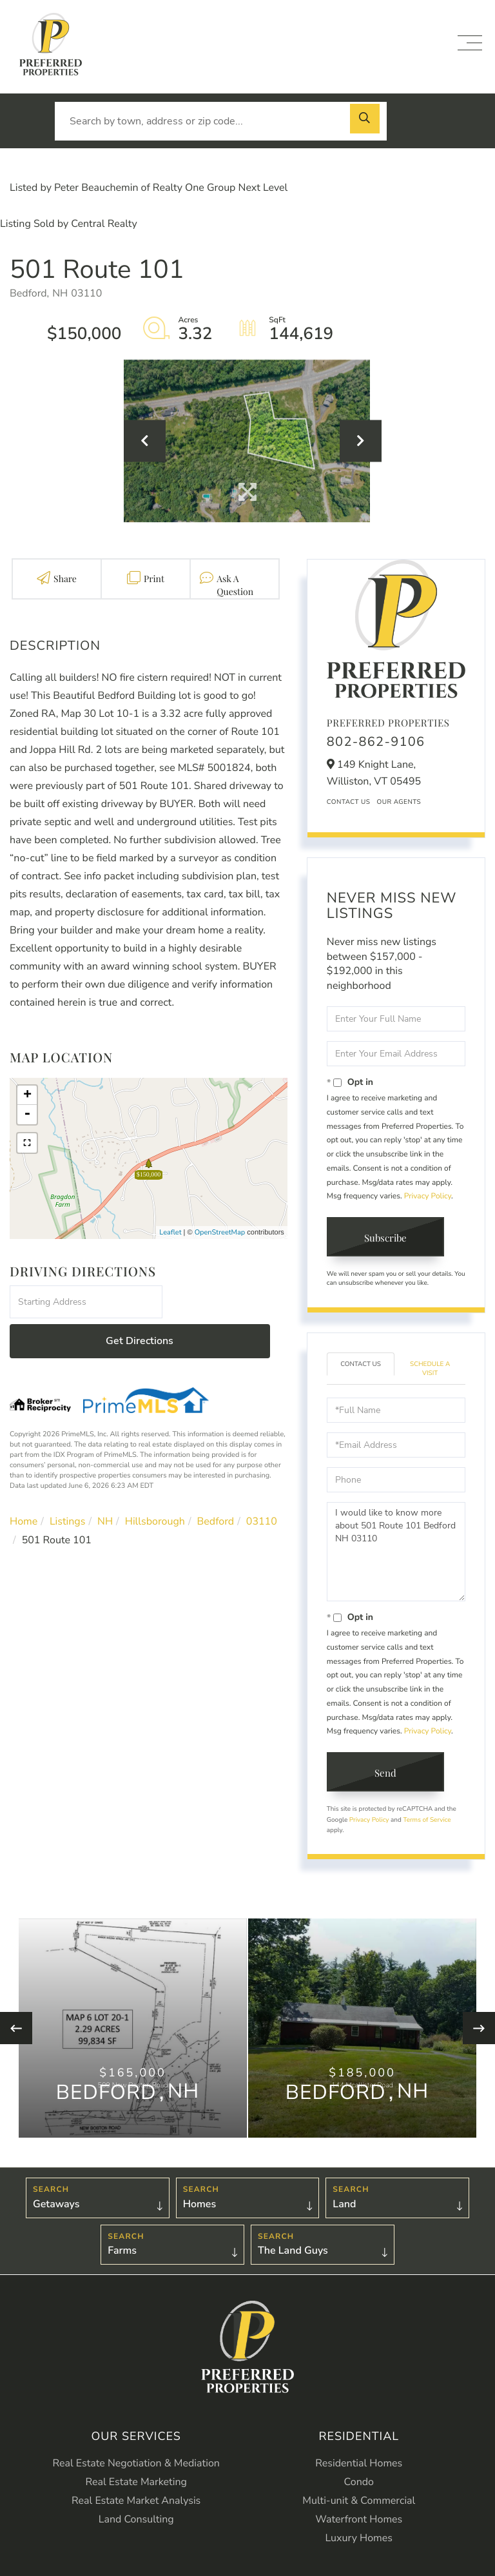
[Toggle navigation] (470, 42)
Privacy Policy (427, 1196)
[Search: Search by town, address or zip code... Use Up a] (221, 121)
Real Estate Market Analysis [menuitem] (136, 2507)
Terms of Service (427, 1823)
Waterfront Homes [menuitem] (358, 2526)
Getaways (56, 2209)
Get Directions (226, 1302)
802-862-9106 (376, 742)
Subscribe (388, 1238)
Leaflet (170, 1232)
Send (388, 1775)
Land (344, 2209)
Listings (68, 1483)
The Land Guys (293, 2257)
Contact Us (349, 801)
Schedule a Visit (430, 1370)
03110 (261, 1483)
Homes (200, 2209)
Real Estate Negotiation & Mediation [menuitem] (136, 2470)
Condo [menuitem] (359, 2488)
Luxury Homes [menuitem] (359, 2544)
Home (23, 1483)
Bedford (216, 1483)
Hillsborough (155, 1483)
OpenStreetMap (220, 1232)
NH (105, 1483)
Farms (122, 2257)
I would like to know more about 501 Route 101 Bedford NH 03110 (396, 1553)
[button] (367, 121)
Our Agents (398, 801)
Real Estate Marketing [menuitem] (136, 2488)
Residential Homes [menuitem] (358, 2470)
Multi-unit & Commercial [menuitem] (358, 2507)
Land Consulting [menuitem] (136, 2526)
